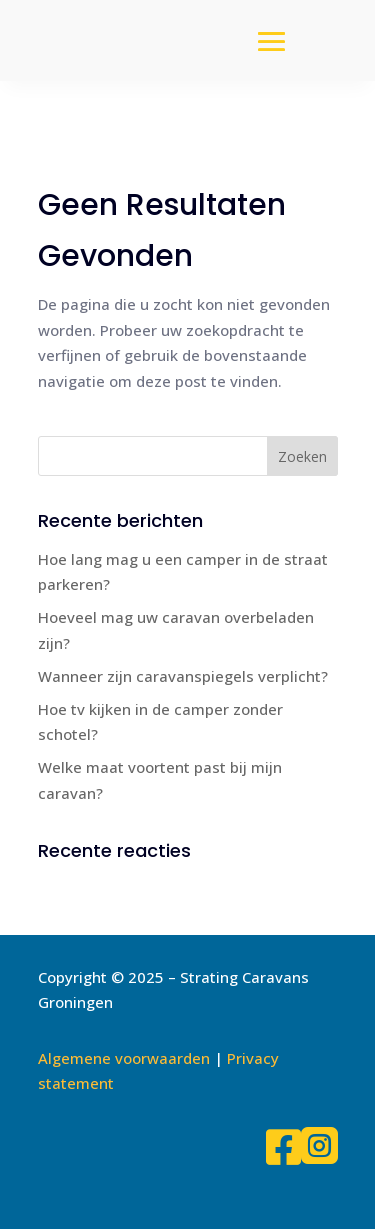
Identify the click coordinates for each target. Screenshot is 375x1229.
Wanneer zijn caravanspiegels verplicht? (183, 676)
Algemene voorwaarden (124, 1058)
